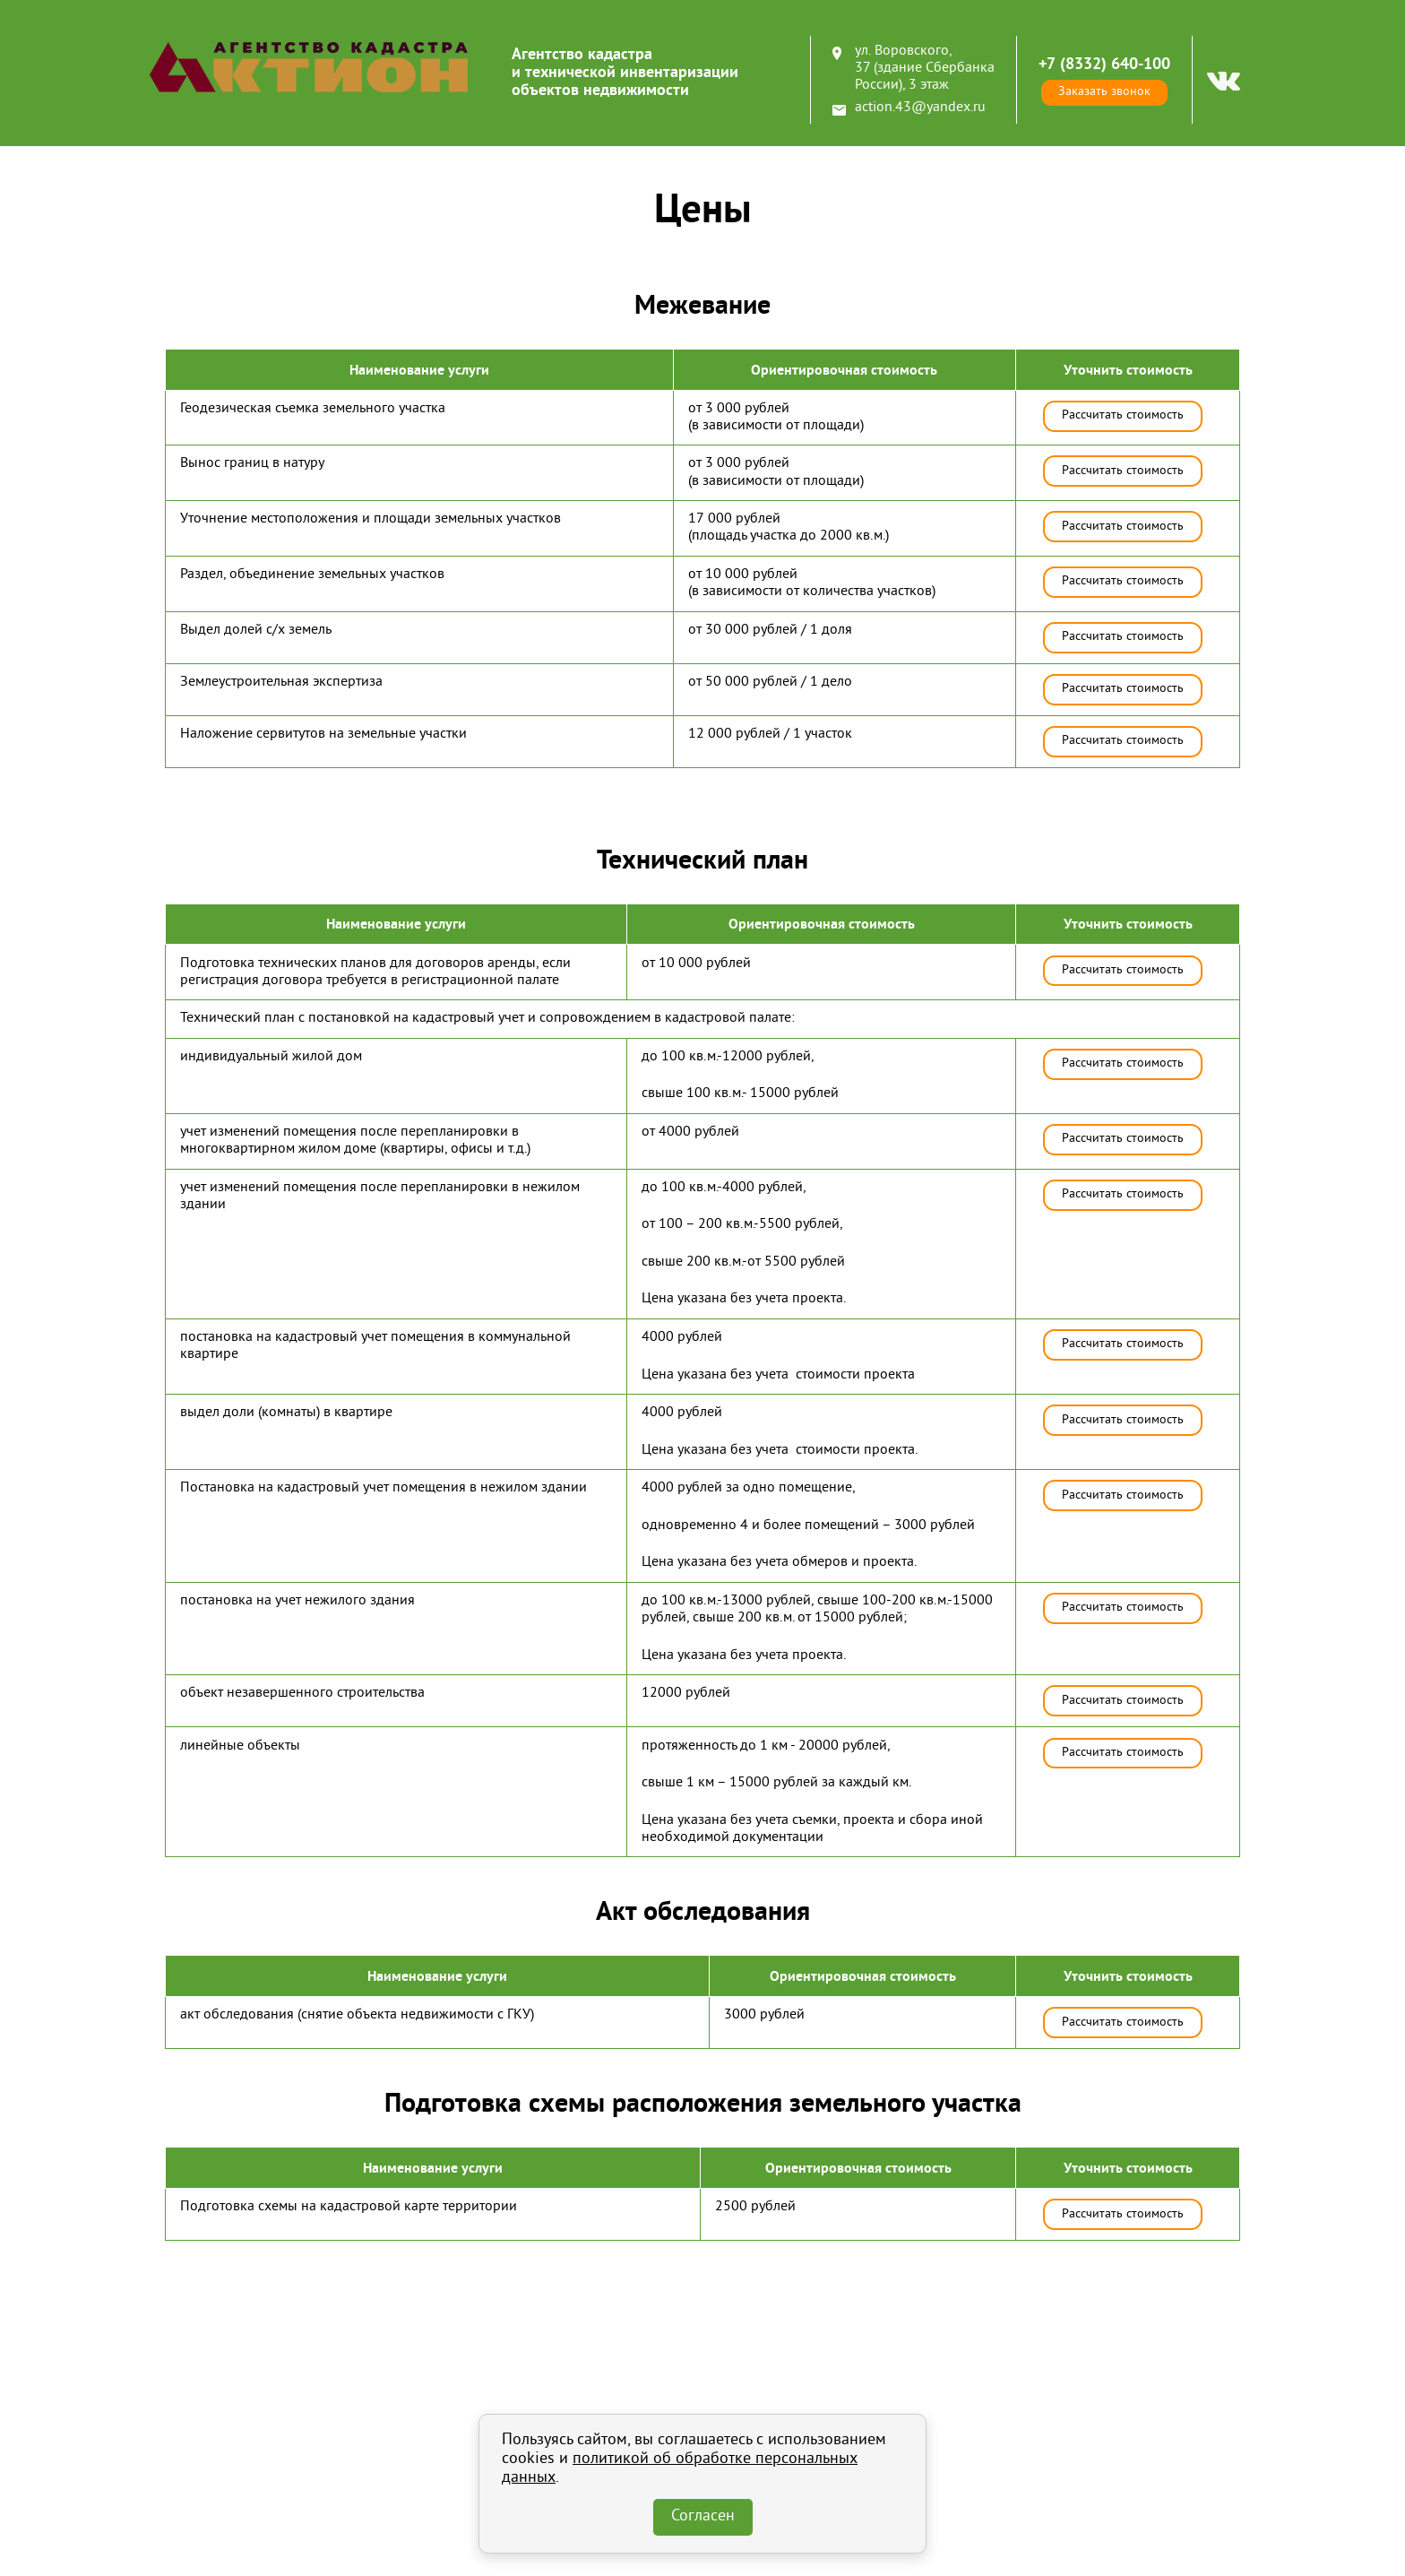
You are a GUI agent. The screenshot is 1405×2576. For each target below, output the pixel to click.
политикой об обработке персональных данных (680, 2469)
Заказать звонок (1104, 91)
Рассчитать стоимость (1123, 415)
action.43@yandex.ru (920, 108)
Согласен (703, 2517)
